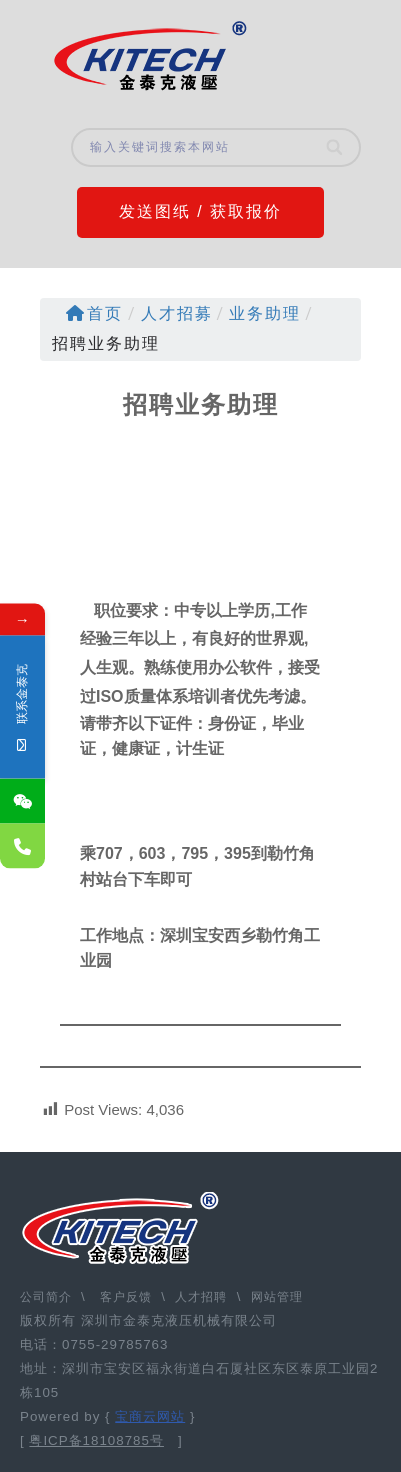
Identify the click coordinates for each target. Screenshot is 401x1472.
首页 (94, 313)
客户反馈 (126, 1297)
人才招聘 (201, 1297)
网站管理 (277, 1297)
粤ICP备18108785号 (96, 1440)
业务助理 (265, 313)
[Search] (336, 147)
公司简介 (48, 1297)
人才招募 (177, 313)
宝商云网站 (150, 1416)
